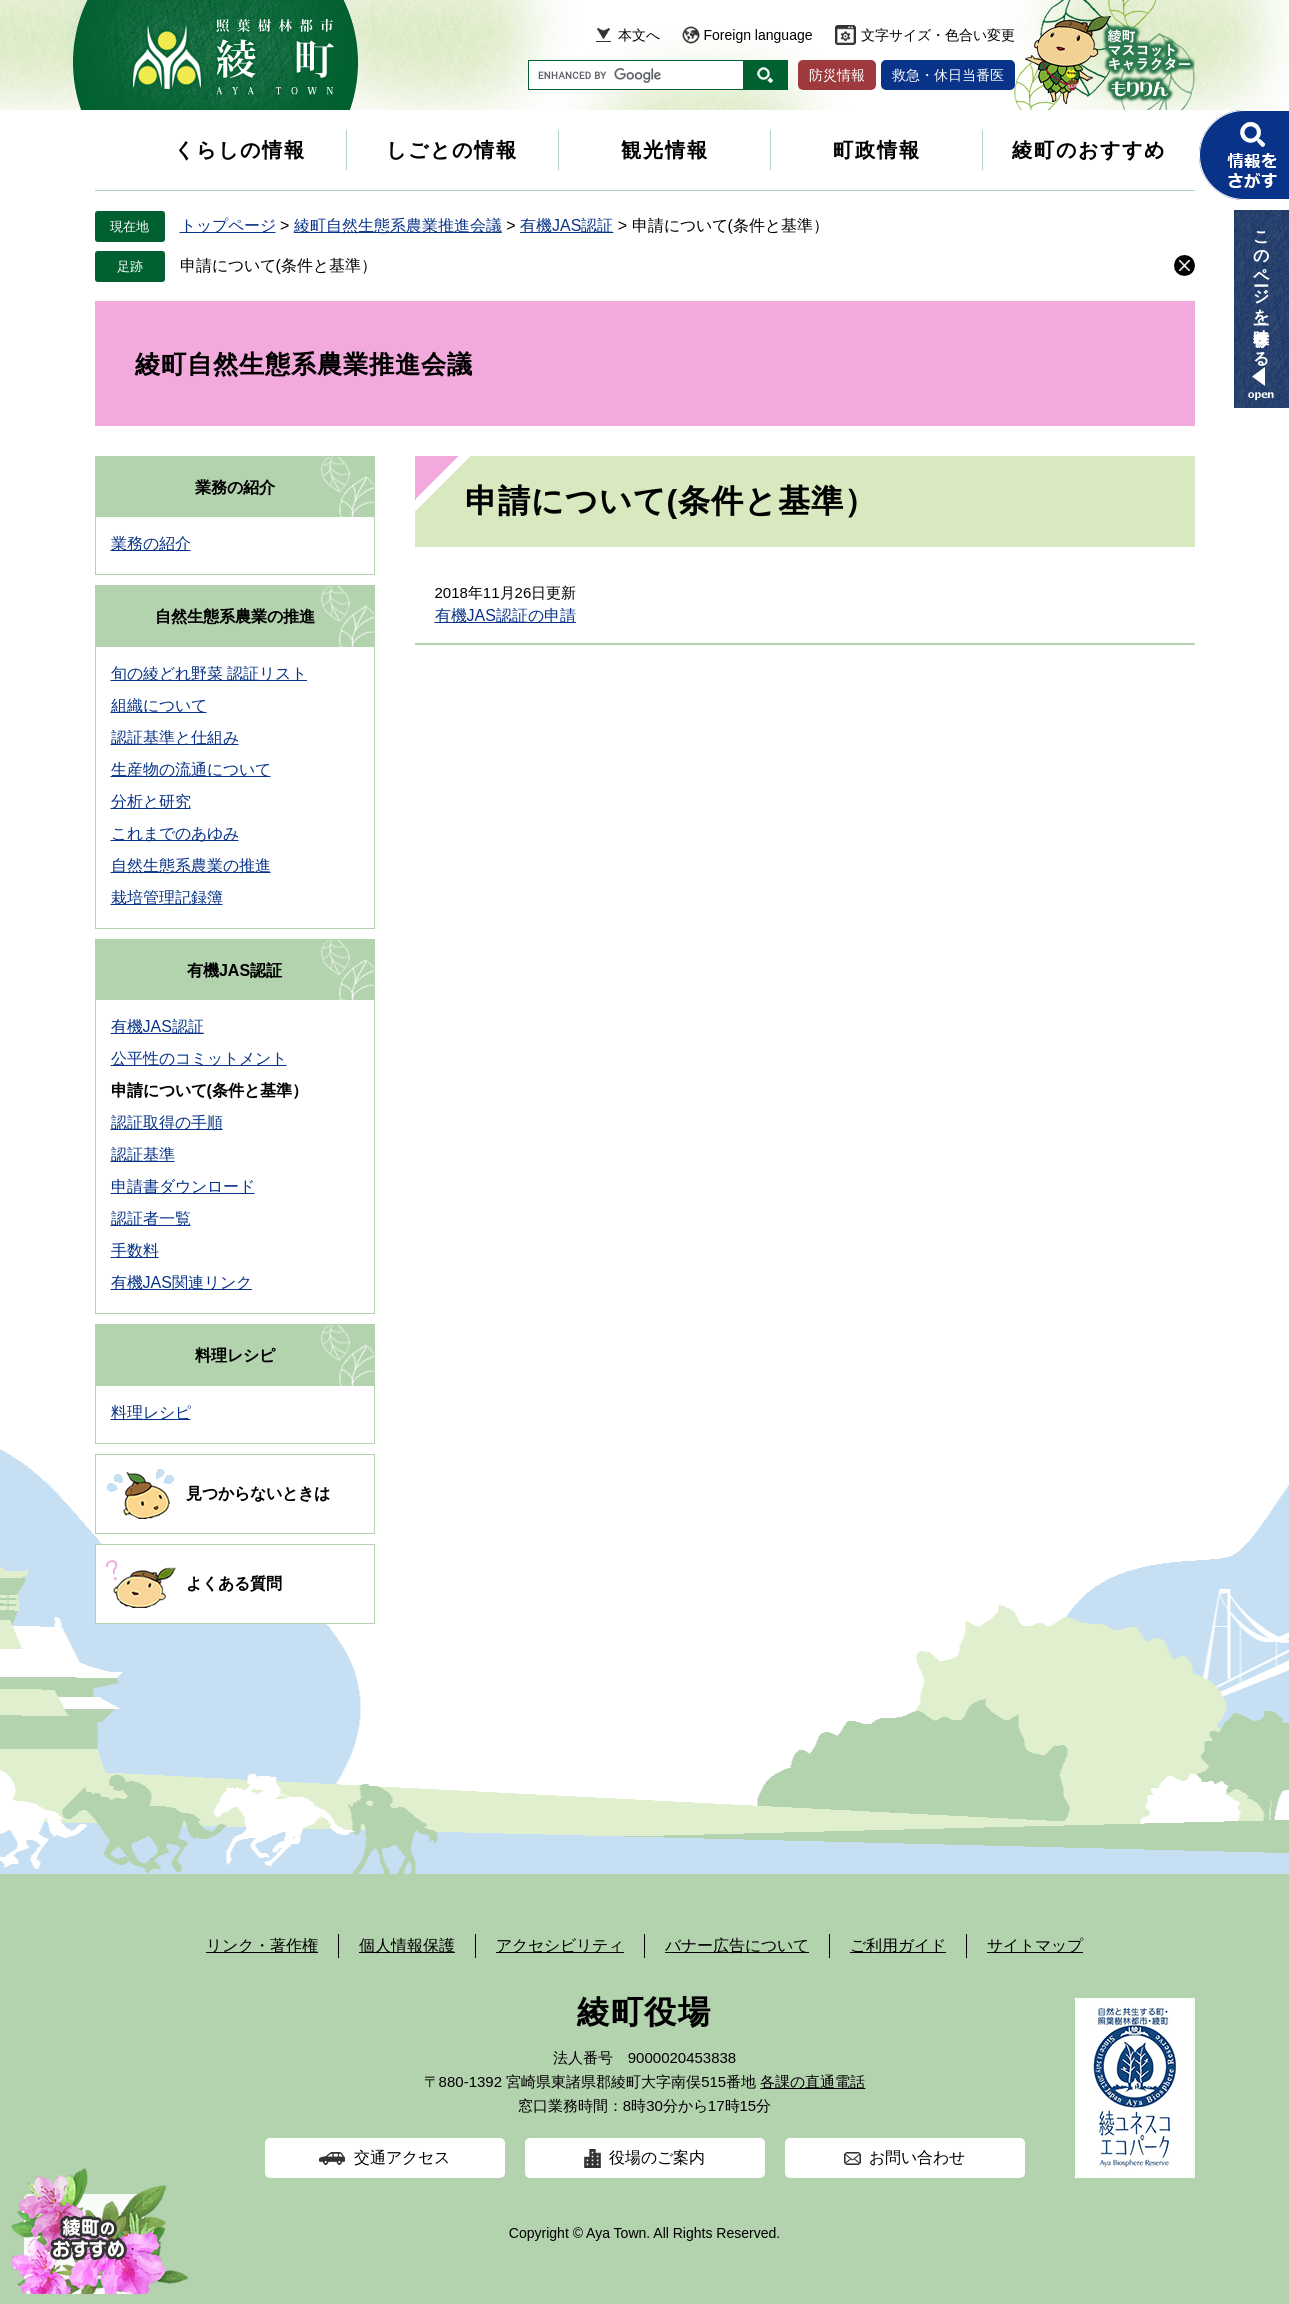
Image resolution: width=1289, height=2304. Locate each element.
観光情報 (665, 150)
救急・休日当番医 (948, 75)
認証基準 (143, 1154)
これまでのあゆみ (175, 833)
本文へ (639, 35)
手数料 (135, 1250)
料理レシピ (235, 1355)
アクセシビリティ (560, 1945)
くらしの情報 (240, 150)
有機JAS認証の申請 (505, 615)
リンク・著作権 (262, 1945)
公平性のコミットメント (199, 1058)
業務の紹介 (235, 487)
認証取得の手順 (167, 1122)
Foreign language (758, 35)
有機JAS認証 (566, 225)
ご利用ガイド (898, 1945)
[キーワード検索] (636, 75)
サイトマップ (1035, 1945)
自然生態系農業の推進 (235, 616)
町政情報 (877, 150)
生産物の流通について (191, 769)
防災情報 (837, 75)
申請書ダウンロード (183, 1186)
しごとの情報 (452, 150)
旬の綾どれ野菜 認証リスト (209, 673)
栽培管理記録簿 (167, 897)
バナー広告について (737, 1945)
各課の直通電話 (812, 2081)
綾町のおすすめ (1089, 150)
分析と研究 (151, 801)
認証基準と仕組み (175, 737)
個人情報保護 (407, 1945)
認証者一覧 (151, 1218)
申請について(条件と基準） (278, 265)
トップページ (228, 225)
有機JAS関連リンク (181, 1282)
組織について (159, 705)
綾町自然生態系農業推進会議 (398, 225)
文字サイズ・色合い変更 (938, 35)
